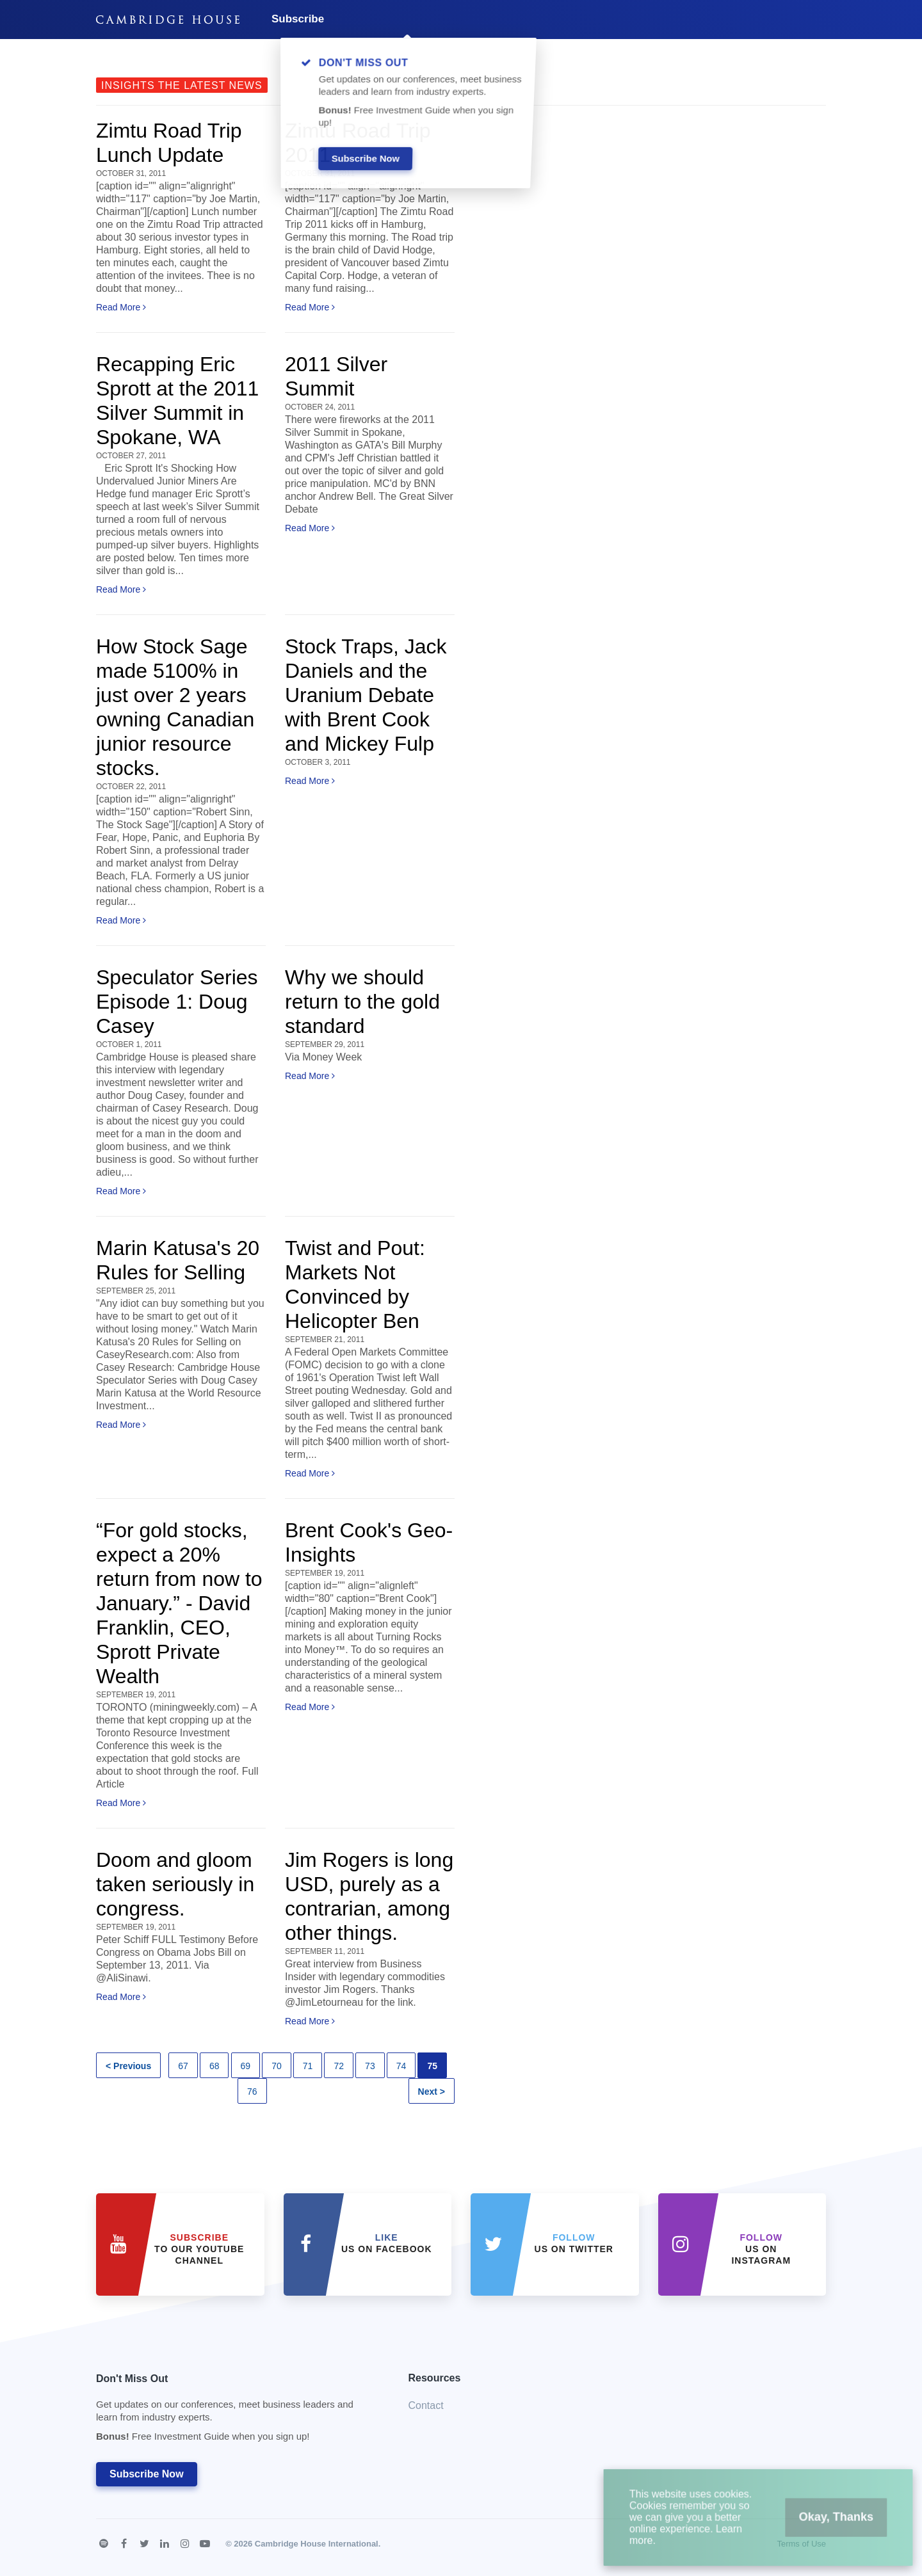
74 (401, 2066)
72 (339, 2066)
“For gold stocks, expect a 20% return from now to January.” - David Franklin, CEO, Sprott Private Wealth (179, 1603)
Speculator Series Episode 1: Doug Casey (177, 1001)
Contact (426, 2405)
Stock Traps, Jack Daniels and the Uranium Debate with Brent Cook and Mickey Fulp (366, 695)
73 (370, 2066)
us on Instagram (761, 2249)
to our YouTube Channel (199, 2249)
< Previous (128, 2066)
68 (214, 2066)
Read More (121, 307)
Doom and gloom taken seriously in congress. (175, 1884)
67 (183, 2066)
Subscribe (297, 19)
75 (432, 2066)
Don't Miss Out (236, 2411)
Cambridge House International (316, 2543)
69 (246, 2066)
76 (252, 2091)
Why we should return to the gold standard (362, 1001)
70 (276, 2066)
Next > (431, 2091)
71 (308, 2066)
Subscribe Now (146, 2473)
